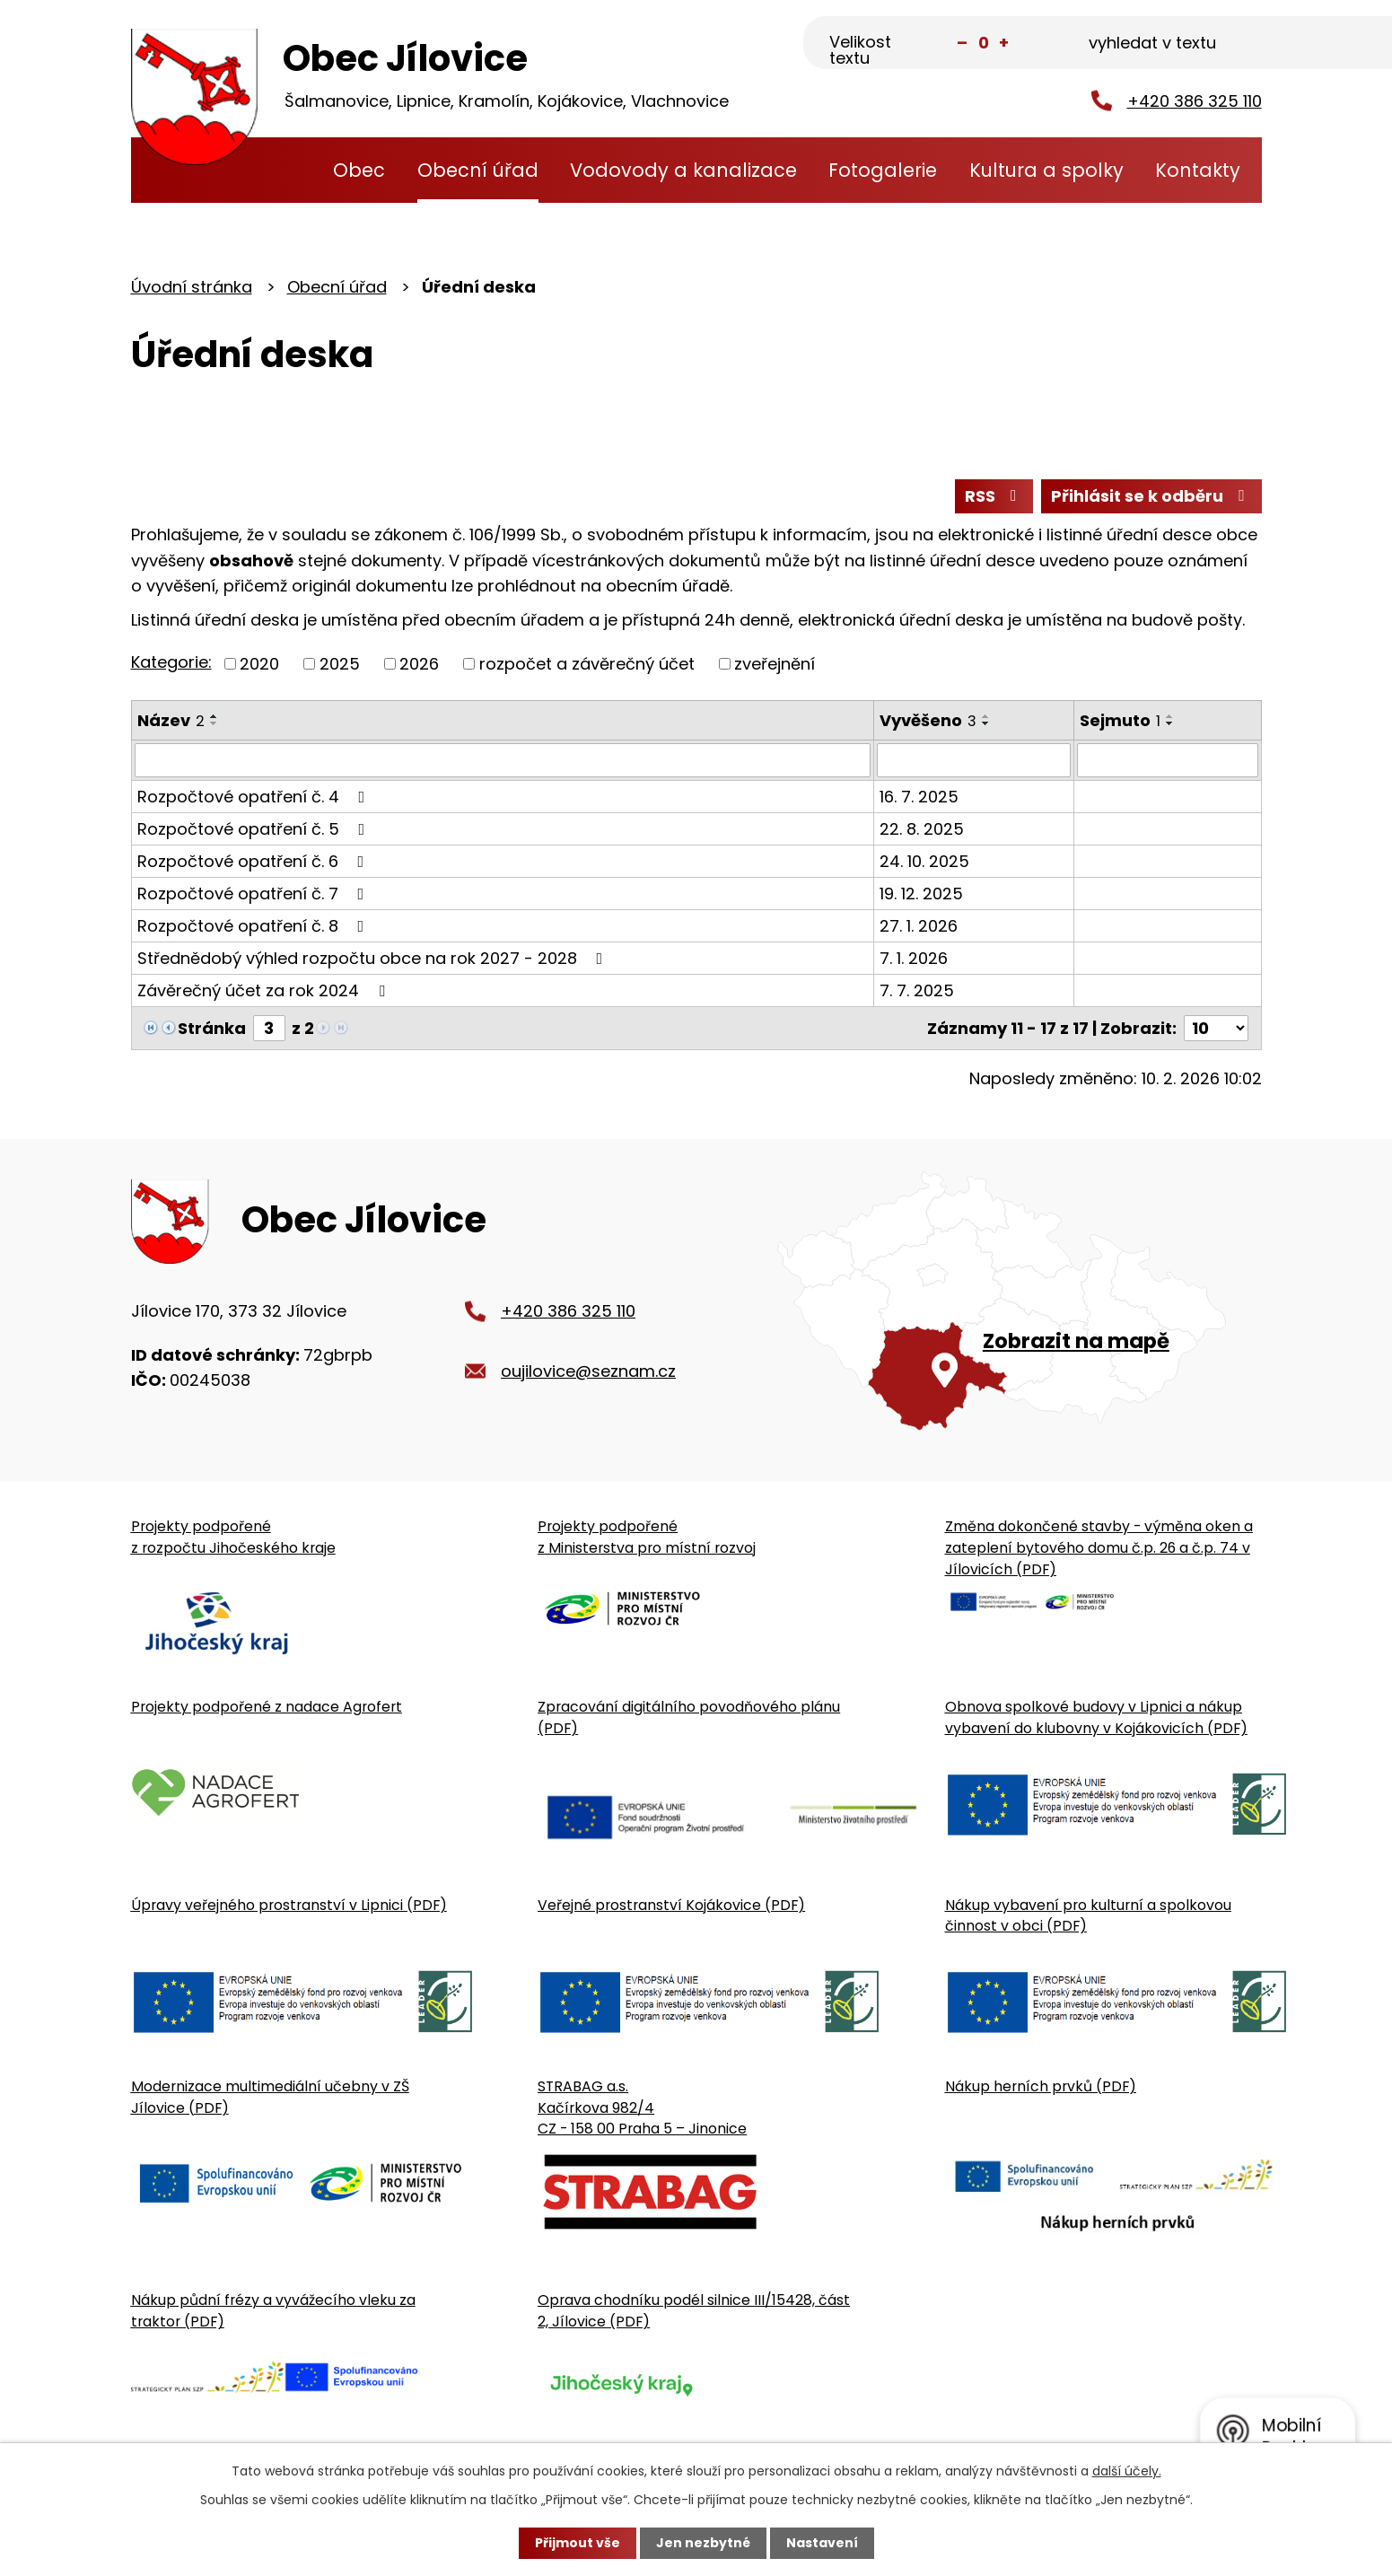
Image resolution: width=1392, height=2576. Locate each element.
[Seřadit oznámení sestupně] (214, 723)
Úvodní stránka (283, 170)
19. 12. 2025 (921, 893)
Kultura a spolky (1046, 170)
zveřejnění (774, 664)
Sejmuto (1120, 720)
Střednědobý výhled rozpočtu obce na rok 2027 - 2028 (373, 958)
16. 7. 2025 (919, 796)
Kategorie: (171, 662)
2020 (259, 664)
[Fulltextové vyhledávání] (1172, 44)
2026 (419, 664)
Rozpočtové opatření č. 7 (254, 893)
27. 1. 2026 (919, 926)
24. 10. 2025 (924, 861)
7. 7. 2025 (917, 990)
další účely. (1126, 2471)
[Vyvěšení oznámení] (973, 760)
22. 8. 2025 (922, 829)
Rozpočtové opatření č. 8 (254, 926)
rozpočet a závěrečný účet (587, 664)
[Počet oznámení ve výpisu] (1216, 1028)
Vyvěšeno (928, 720)
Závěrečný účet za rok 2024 (264, 990)
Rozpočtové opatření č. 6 (254, 861)
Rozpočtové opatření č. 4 (254, 796)
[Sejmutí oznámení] (1167, 760)
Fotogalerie (882, 170)
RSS (994, 496)
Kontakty (1197, 170)
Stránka (212, 1028)
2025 (340, 664)
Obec (359, 170)
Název (171, 720)
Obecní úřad (477, 170)
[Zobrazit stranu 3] (269, 1028)
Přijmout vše (577, 2543)
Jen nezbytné (703, 2543)
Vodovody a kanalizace (683, 170)
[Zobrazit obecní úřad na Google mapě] (1019, 1301)
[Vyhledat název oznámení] (503, 760)
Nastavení (822, 2543)
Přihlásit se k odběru (1151, 496)
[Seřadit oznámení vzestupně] (214, 716)
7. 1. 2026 (914, 958)
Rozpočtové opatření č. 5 (254, 829)
